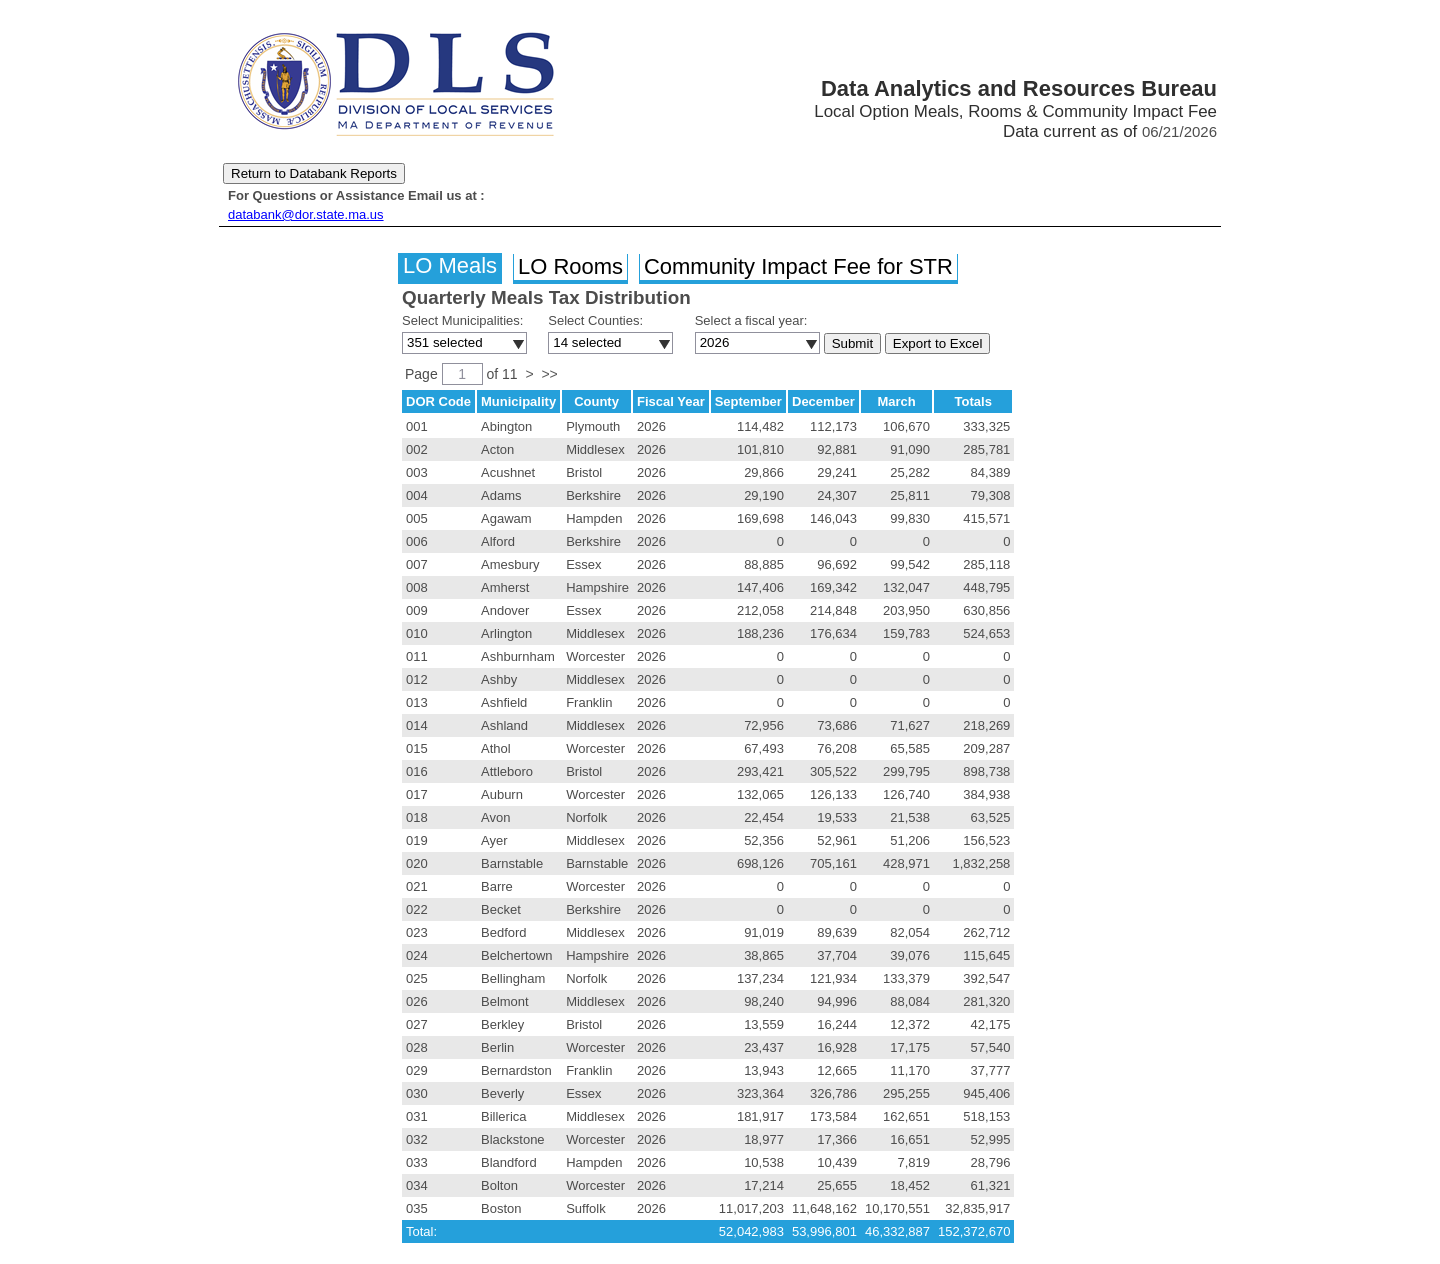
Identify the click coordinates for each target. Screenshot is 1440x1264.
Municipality (518, 401)
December (823, 401)
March (896, 401)
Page (423, 374)
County (596, 401)
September (748, 401)
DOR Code (438, 401)
